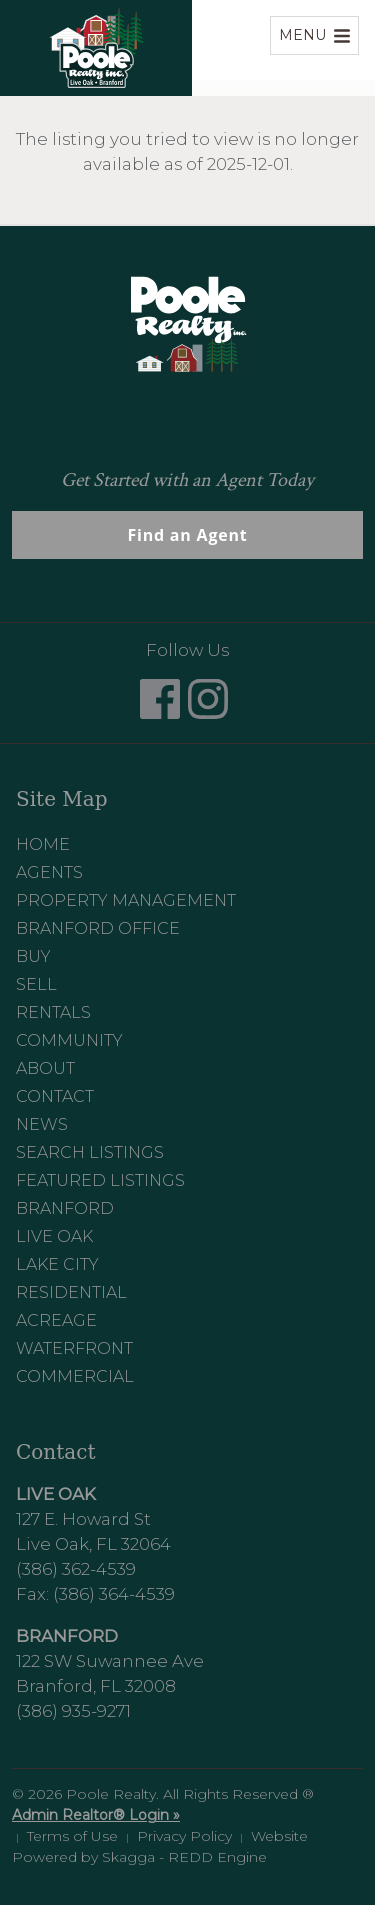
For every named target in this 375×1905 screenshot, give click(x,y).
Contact (55, 1096)
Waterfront (74, 1348)
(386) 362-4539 (76, 1569)
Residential (71, 1292)
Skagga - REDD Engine (184, 1857)
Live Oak (54, 1236)
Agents (49, 872)
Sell (36, 984)
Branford (65, 1208)
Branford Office (98, 928)
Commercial (75, 1376)
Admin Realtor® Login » (96, 1815)
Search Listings (90, 1152)
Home (43, 844)
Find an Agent (187, 535)
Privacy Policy (184, 1836)
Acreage (56, 1320)
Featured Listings (100, 1180)
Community (69, 1040)
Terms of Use (72, 1836)
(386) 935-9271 (73, 1711)
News (42, 1124)
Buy (33, 956)
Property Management (126, 900)
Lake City (57, 1264)
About (45, 1068)
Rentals (53, 1012)
